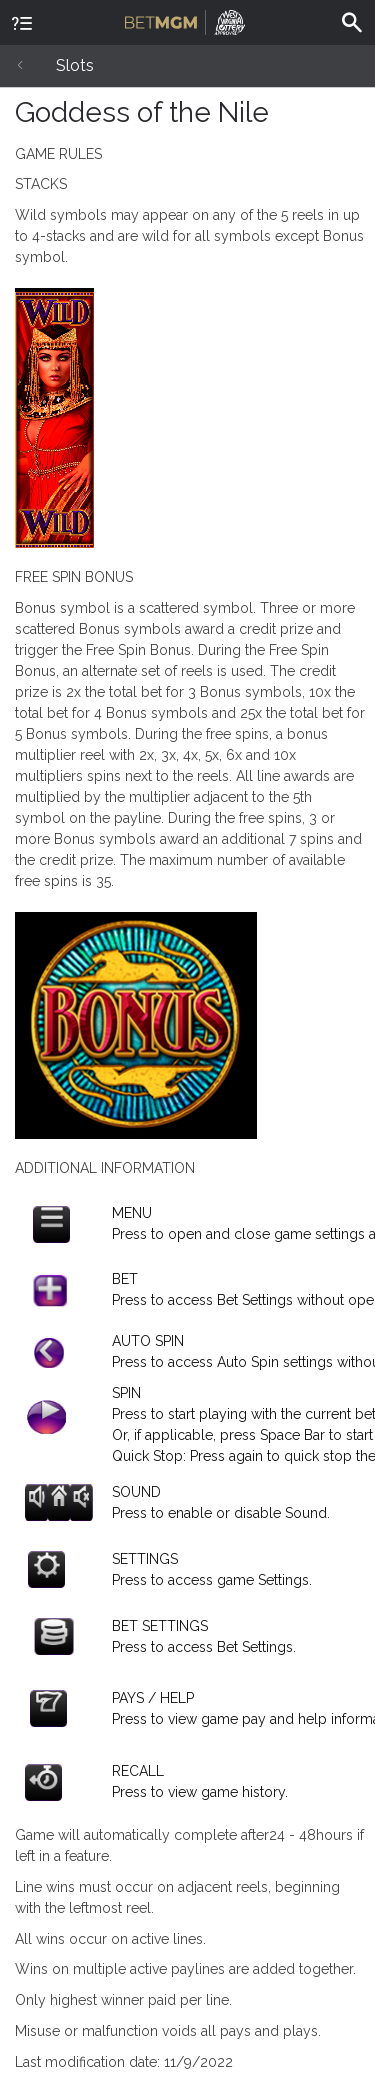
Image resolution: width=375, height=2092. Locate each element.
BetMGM (185, 20)
